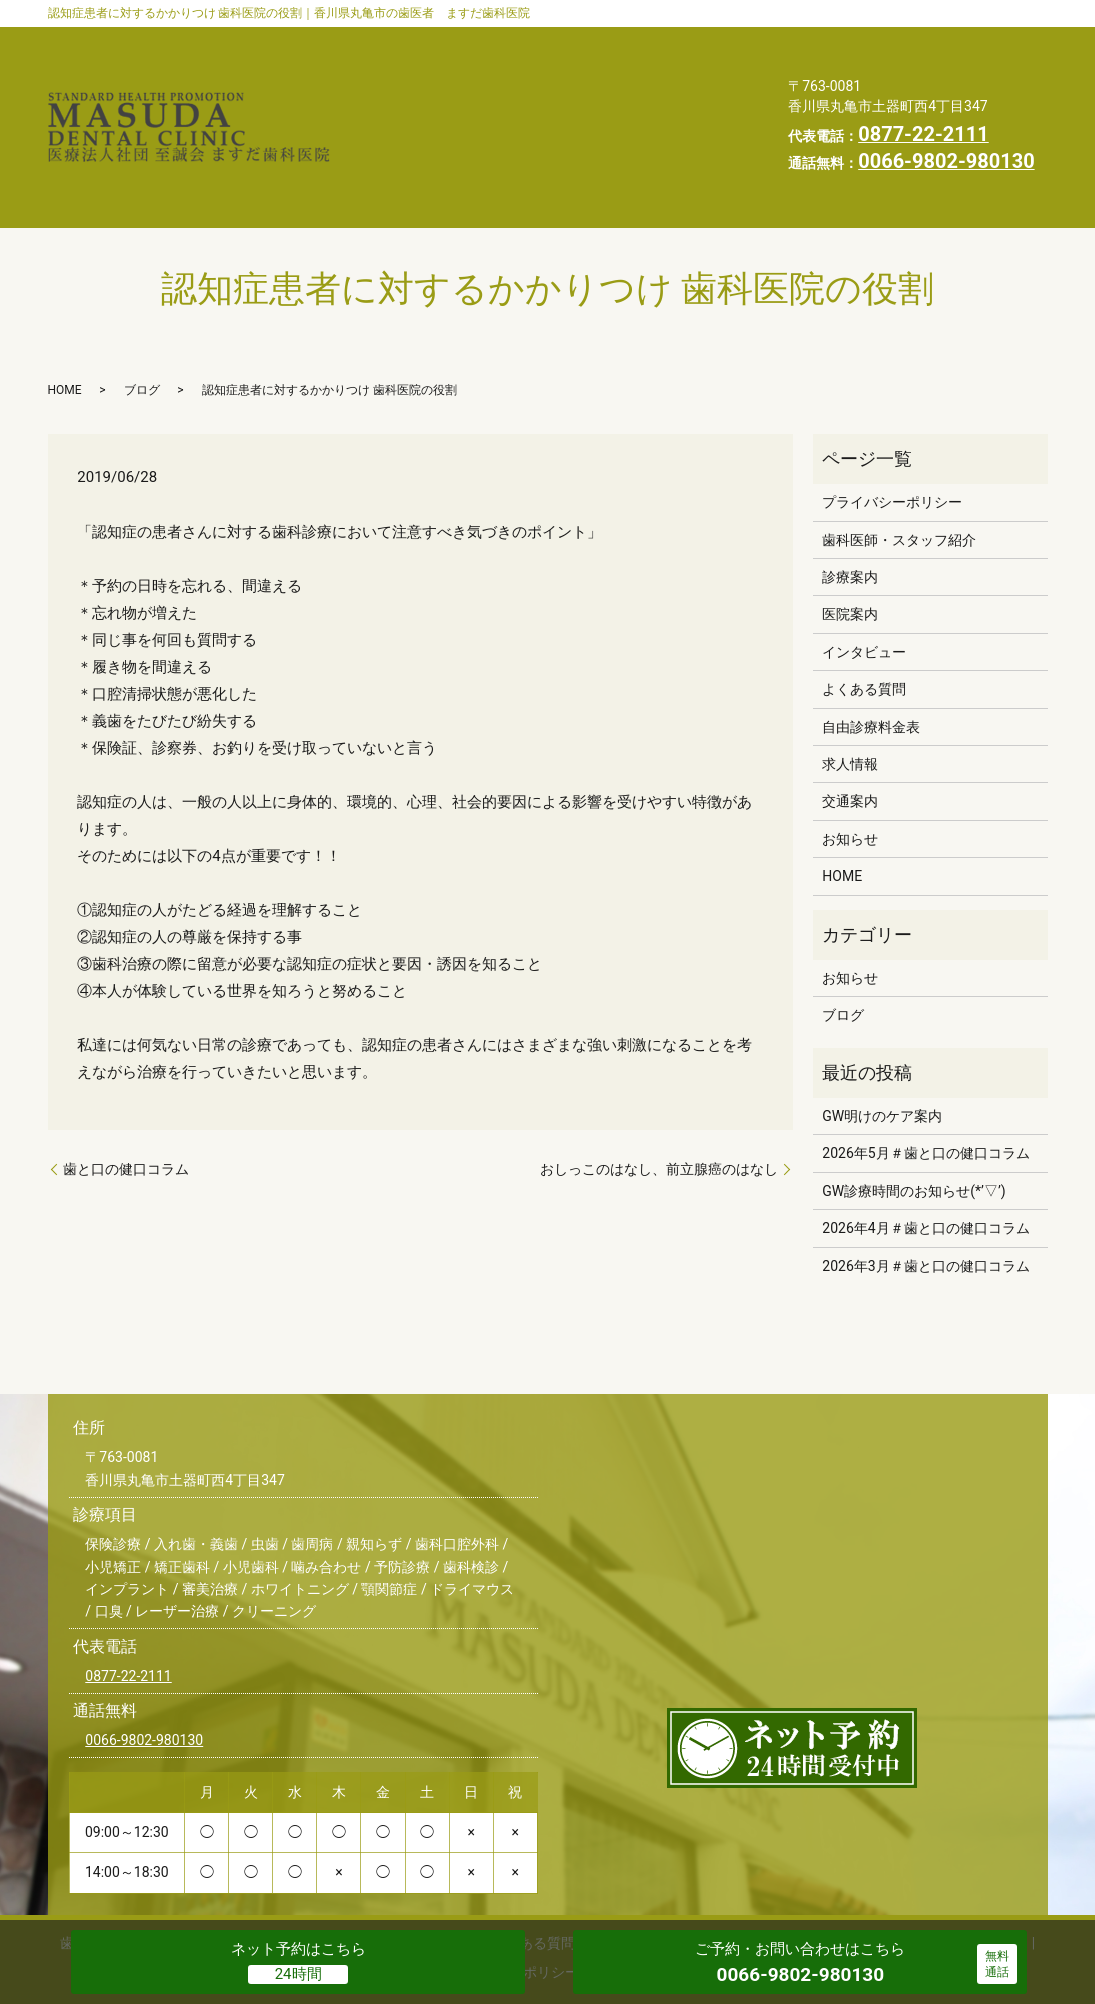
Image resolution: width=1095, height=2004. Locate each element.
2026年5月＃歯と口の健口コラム (925, 1077)
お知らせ (496, 104)
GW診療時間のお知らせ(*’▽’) (913, 1115)
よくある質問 (541, 72)
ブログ (142, 314)
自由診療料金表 (680, 72)
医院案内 (703, 41)
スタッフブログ (620, 104)
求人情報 (672, 135)
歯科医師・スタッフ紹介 (446, 41)
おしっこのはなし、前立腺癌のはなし (659, 1093)
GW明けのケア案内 (882, 1040)
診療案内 (601, 41)
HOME (386, 135)
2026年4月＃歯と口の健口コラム (925, 1152)
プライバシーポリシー (525, 135)
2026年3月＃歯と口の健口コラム (925, 1190)
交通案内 (394, 104)
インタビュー (409, 72)
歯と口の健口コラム (126, 1093)
